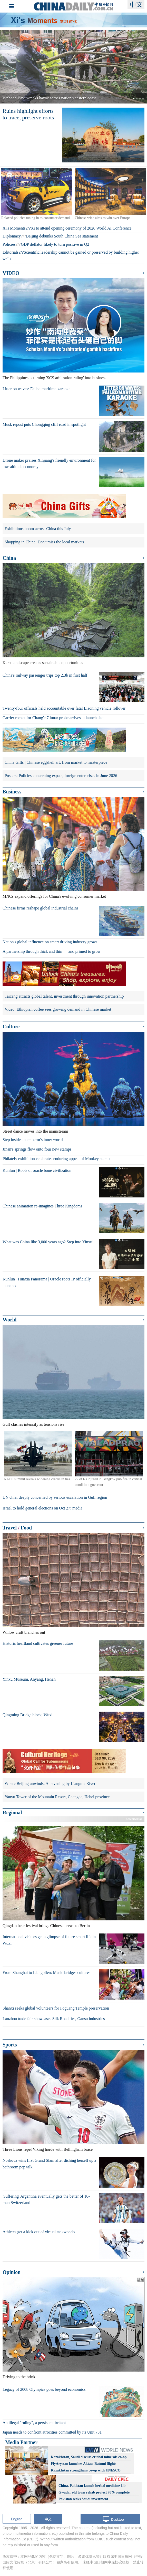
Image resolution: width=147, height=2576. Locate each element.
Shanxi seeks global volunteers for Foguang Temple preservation (56, 2008)
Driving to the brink (19, 2377)
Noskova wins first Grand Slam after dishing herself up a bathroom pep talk (49, 2163)
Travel (10, 1527)
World (9, 1319)
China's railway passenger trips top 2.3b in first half (45, 675)
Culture (11, 1026)
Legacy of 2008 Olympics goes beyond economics (44, 2389)
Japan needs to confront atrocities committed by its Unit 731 (52, 2432)
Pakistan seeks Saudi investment (83, 2499)
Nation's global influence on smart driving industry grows (50, 942)
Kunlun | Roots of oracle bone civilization (37, 1170)
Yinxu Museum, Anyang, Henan (29, 1679)
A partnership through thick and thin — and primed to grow (52, 951)
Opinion (12, 2272)
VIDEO (11, 273)
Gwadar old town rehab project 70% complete (94, 2492)
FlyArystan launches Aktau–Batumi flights (83, 2464)
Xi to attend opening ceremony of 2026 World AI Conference (81, 228)
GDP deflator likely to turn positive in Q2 (55, 244)
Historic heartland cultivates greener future (38, 1643)
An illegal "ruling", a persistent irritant (34, 2422)
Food (26, 1527)
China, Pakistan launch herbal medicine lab (91, 2486)
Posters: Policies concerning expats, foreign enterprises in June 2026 (61, 775)
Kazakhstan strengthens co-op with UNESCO (86, 2470)
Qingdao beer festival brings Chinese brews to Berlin (46, 1925)
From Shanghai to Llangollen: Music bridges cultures (46, 1972)
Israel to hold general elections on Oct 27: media (42, 1508)
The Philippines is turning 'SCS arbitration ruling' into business (54, 378)
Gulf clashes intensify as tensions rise (33, 1424)
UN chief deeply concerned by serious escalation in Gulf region (55, 1497)
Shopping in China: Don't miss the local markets (44, 542)
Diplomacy (12, 236)
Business (12, 791)
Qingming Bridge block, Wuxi (28, 1715)
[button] (11, 67)
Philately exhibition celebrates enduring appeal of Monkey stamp (56, 1158)
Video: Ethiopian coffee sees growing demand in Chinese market (58, 1009)
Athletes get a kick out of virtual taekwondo (39, 2232)
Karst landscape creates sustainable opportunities (43, 662)
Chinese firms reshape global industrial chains (40, 908)
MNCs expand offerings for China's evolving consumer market (54, 896)
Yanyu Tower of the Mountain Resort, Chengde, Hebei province (57, 1797)
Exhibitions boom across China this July (38, 528)
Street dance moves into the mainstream (35, 1131)
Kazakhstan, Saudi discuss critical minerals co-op (89, 2457)
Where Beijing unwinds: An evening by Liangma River (50, 1783)
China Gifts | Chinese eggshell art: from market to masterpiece (56, 762)
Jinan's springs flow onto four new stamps (37, 1149)
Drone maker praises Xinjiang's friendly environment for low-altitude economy (49, 463)
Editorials (10, 252)
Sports (10, 2044)
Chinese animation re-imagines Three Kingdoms (42, 1206)
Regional (12, 1812)
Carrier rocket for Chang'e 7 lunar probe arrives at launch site (53, 718)
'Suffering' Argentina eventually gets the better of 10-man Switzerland (46, 2199)
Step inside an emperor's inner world (33, 1139)
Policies (9, 244)
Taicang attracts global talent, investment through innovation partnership (64, 996)
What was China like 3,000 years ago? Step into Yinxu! (48, 1242)
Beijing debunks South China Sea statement (62, 236)
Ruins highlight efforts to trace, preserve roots (28, 114)
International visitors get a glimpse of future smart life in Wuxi (49, 1940)
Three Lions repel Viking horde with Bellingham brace (48, 2149)
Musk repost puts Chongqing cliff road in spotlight (44, 424)
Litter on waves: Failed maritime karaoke (36, 389)
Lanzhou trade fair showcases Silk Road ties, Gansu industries (54, 2018)
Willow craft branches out (24, 1632)
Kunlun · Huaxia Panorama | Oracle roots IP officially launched (47, 1282)
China (9, 558)
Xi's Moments (14, 228)
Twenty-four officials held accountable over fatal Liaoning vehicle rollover (64, 708)
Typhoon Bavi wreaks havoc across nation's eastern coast (49, 98)
